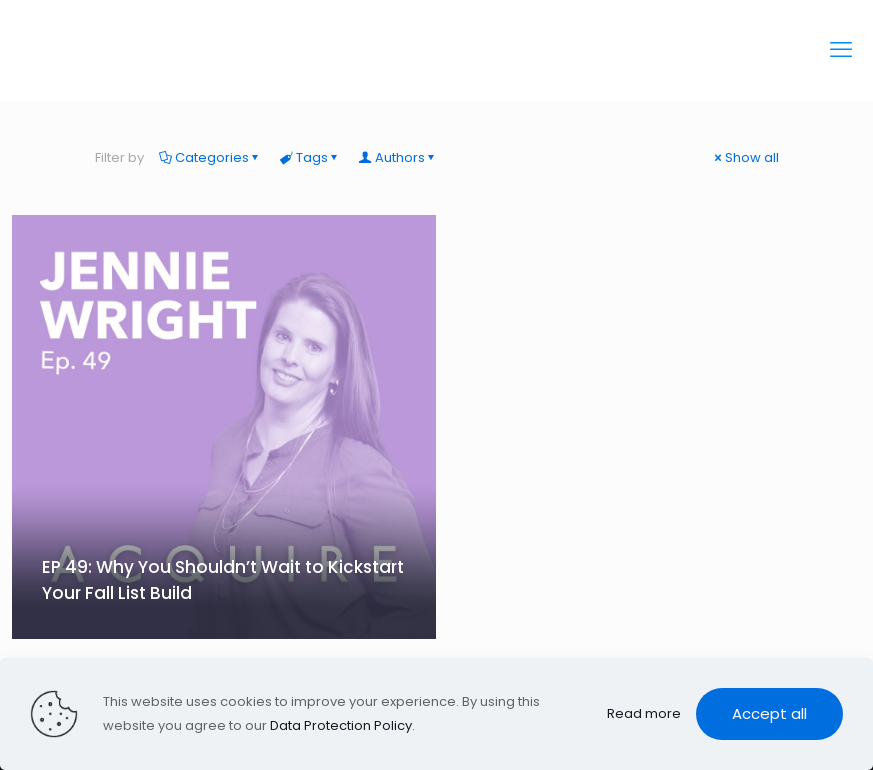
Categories (210, 157)
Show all (745, 157)
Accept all (769, 713)
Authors (398, 157)
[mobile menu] (841, 50)
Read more (644, 713)
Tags (310, 157)
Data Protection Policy (341, 725)
